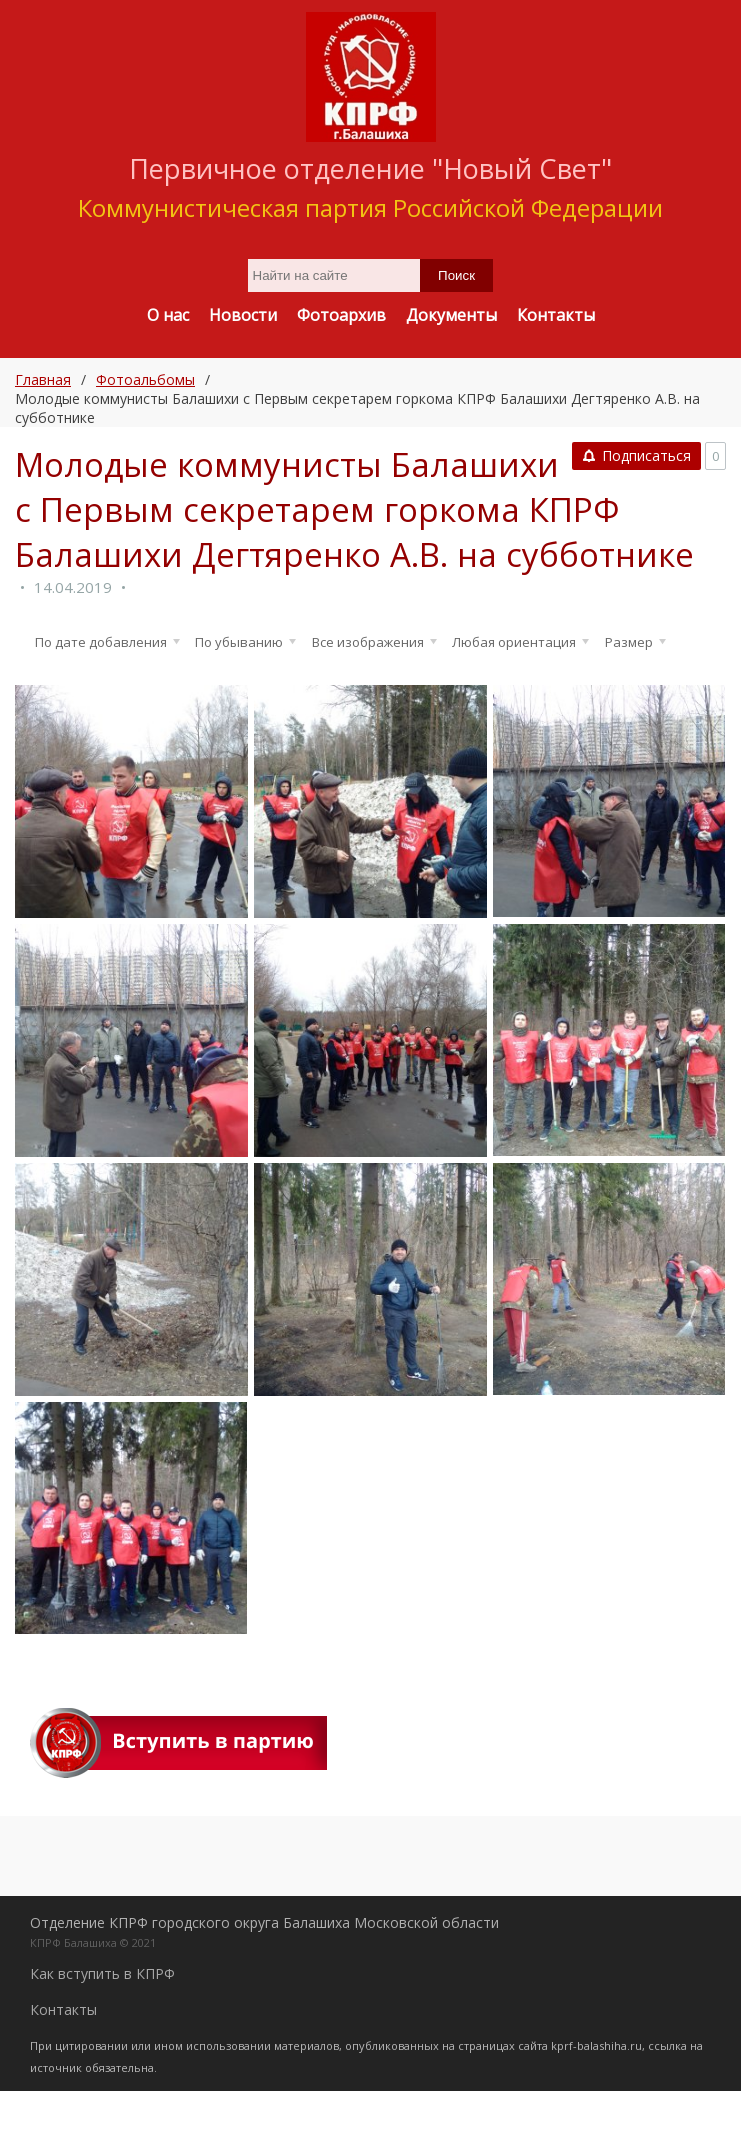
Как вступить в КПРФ (102, 2023)
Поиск (456, 275)
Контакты (63, 2059)
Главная (43, 379)
